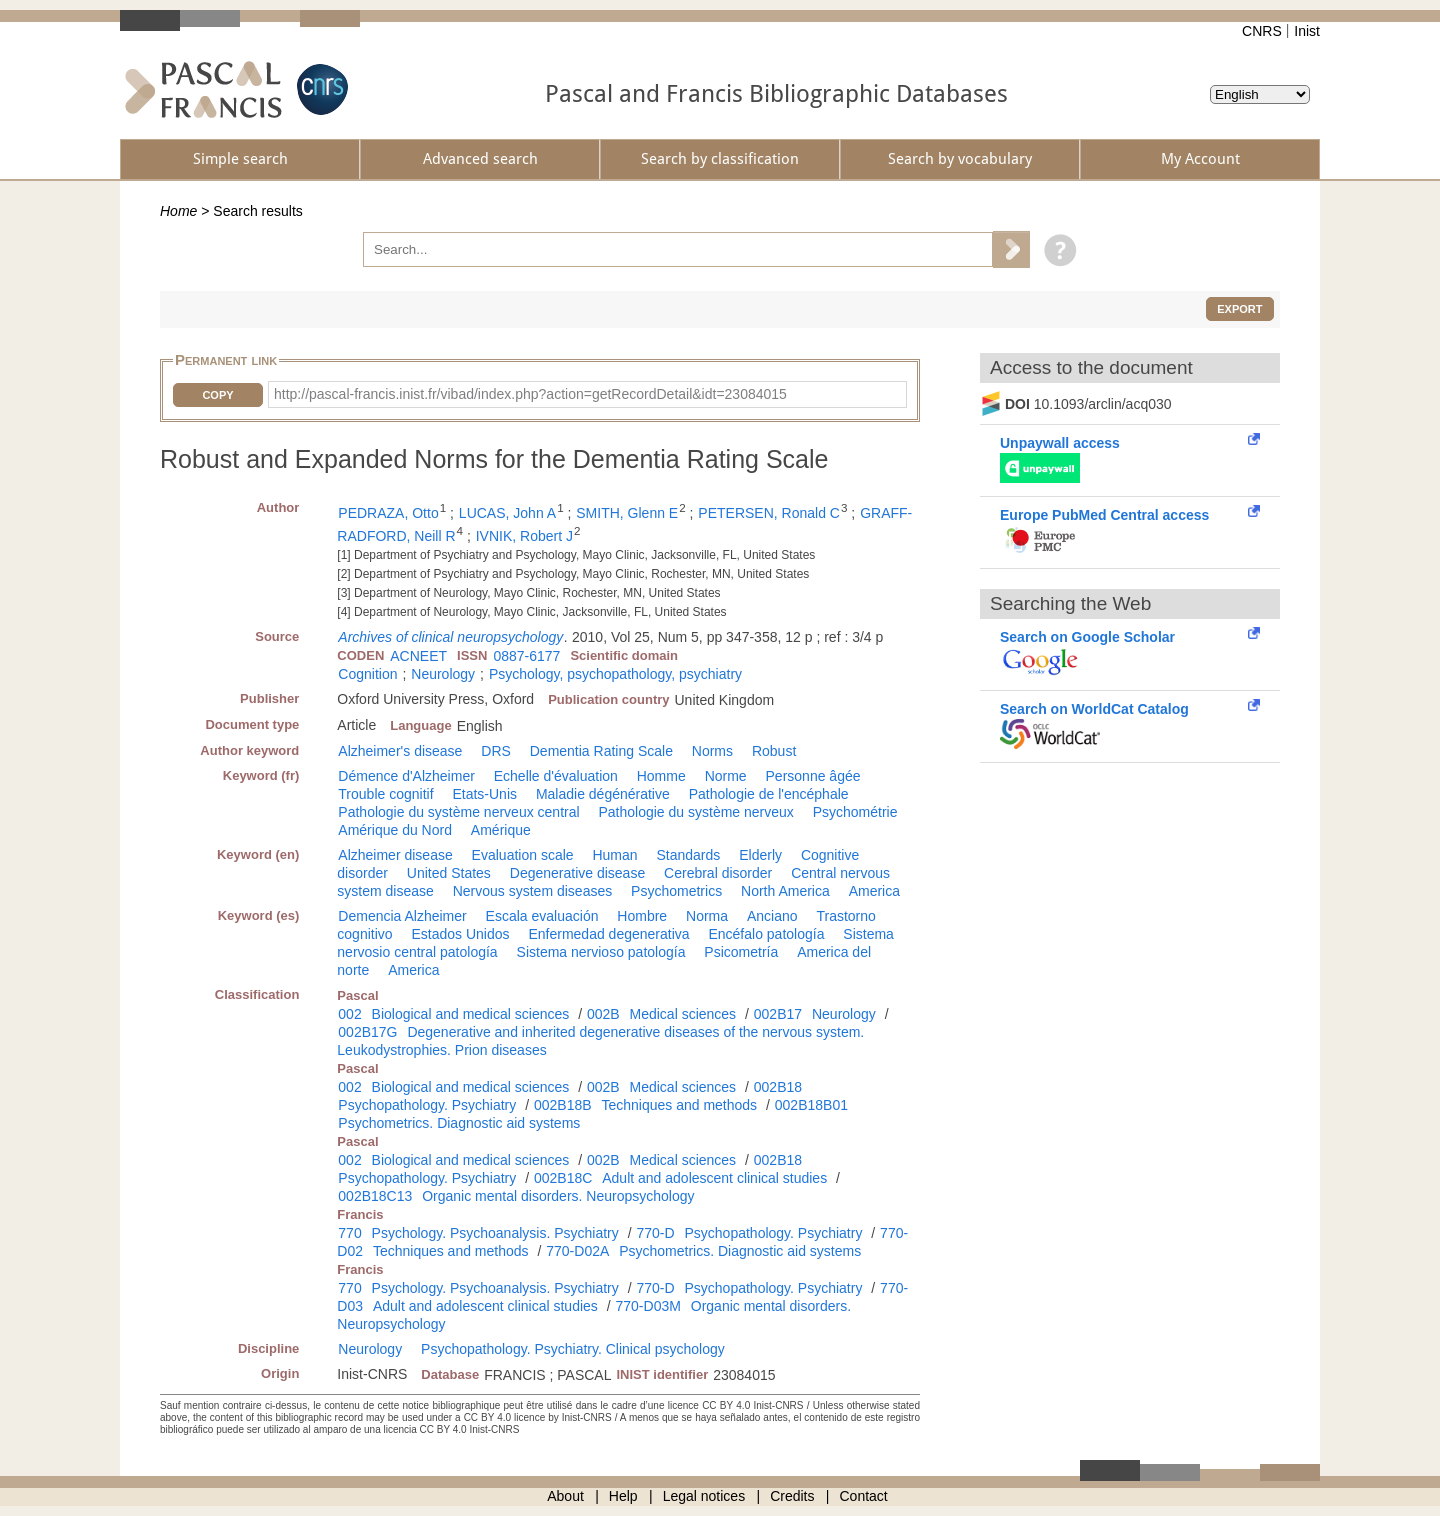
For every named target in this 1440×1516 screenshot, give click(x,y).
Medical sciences (683, 1014)
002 (349, 1014)
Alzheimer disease (395, 855)
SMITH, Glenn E (627, 513)
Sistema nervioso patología (601, 952)
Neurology (443, 674)
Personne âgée (813, 776)
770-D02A (577, 1251)
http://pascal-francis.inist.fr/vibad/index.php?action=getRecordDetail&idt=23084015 (530, 394)
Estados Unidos (460, 934)
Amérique (501, 830)
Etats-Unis (484, 794)
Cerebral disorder (718, 873)
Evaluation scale (523, 855)
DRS (496, 751)
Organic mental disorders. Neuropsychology (558, 1196)
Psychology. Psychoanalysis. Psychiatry (495, 1233)
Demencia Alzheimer (402, 916)
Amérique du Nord (395, 830)
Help (623, 1496)
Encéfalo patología (766, 934)
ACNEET (418, 656)
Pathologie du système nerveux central (458, 812)
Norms (712, 751)
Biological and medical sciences (471, 1014)
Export (1239, 309)
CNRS (1262, 31)
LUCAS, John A (507, 513)
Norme (726, 776)
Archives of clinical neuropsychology (450, 637)
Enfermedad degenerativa (608, 934)
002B (603, 1014)
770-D (655, 1233)
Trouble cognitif (385, 794)
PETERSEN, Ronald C (769, 513)
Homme (661, 776)
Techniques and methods (679, 1105)
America (874, 891)
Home (178, 211)
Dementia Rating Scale (601, 751)
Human (614, 855)
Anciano (772, 916)
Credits (792, 1496)
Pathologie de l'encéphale (769, 794)
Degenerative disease (577, 873)
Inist (1307, 31)
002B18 (778, 1087)
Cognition (367, 674)
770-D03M (648, 1306)
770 (349, 1233)
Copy (217, 395)
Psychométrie (855, 812)
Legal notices (704, 1496)
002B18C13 (375, 1196)
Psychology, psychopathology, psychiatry (615, 674)
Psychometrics (676, 891)
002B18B (563, 1105)
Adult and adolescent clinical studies (714, 1178)
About (565, 1496)
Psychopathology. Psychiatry (427, 1105)
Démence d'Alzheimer (406, 776)
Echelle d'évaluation (556, 776)
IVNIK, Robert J (524, 536)
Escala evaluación (542, 916)
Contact (864, 1496)
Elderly (760, 855)
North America (785, 891)
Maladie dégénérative (603, 794)
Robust (774, 751)
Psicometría (741, 952)
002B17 (778, 1014)
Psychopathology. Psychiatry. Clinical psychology (573, 1349)
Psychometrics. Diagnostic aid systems (459, 1123)
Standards (688, 855)
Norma (707, 916)
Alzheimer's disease (400, 751)
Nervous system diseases (533, 891)
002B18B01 (811, 1105)
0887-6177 (526, 656)
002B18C (563, 1178)
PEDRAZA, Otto (388, 513)
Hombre (642, 916)
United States (449, 873)
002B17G (367, 1032)
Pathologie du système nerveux (695, 812)
